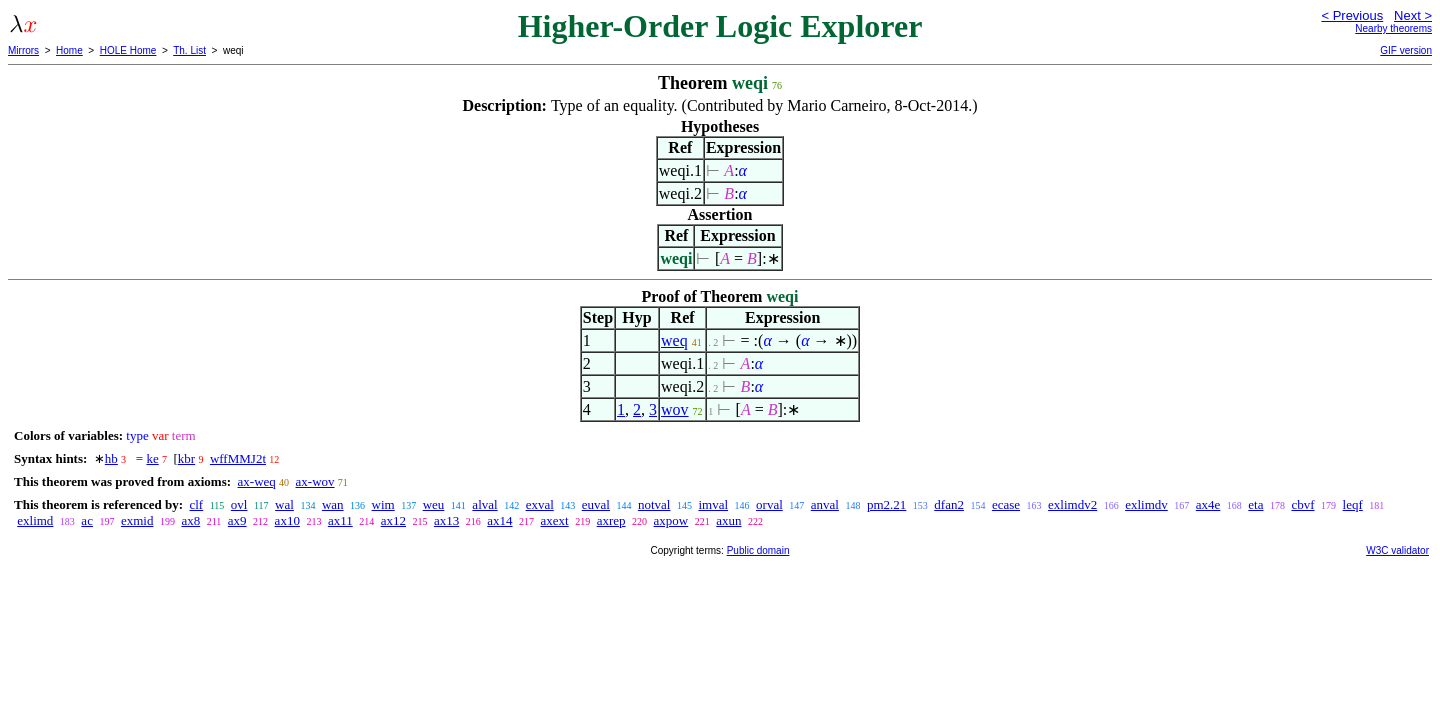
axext (555, 520)
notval (654, 504)
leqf (1353, 504)
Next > (1413, 15)
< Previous (1352, 15)
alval (484, 504)
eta (1255, 504)
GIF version (1406, 50)
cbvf (1302, 504)
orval (769, 504)
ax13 (446, 520)
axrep (611, 520)
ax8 (190, 520)
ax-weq (257, 481)
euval (596, 504)
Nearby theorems (1393, 28)
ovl (239, 504)
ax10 (287, 520)
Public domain (758, 550)
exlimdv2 (1072, 504)
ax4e (1208, 504)
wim (383, 504)
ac (87, 520)
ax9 (237, 520)
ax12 (393, 520)
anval (825, 504)
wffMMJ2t (238, 458)
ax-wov (315, 481)
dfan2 (949, 504)
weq (674, 340)
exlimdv (1146, 504)
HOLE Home (128, 50)
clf (196, 504)
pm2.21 (886, 504)
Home (69, 50)
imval (713, 504)
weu (434, 504)
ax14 (499, 520)
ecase (1006, 504)
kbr (186, 458)
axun (728, 520)
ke (152, 458)
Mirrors (23, 50)
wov (675, 409)
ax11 (340, 520)
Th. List (189, 50)
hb (111, 458)
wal (284, 504)
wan (333, 504)
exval (540, 504)
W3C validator (1397, 550)
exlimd (35, 520)
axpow (671, 520)
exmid (137, 520)
